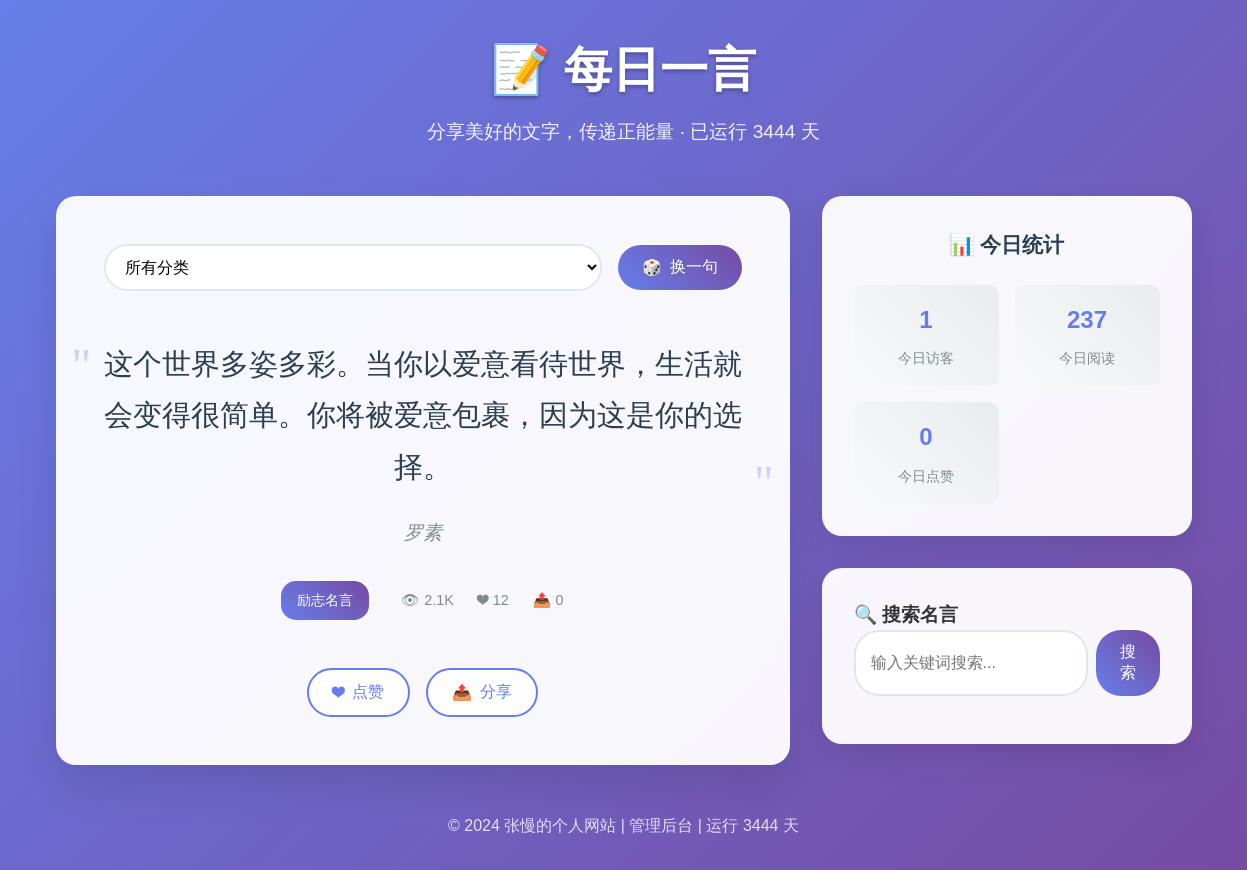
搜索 (1128, 662)
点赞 (358, 692)
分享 (482, 692)
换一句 (680, 267)
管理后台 (661, 825)
